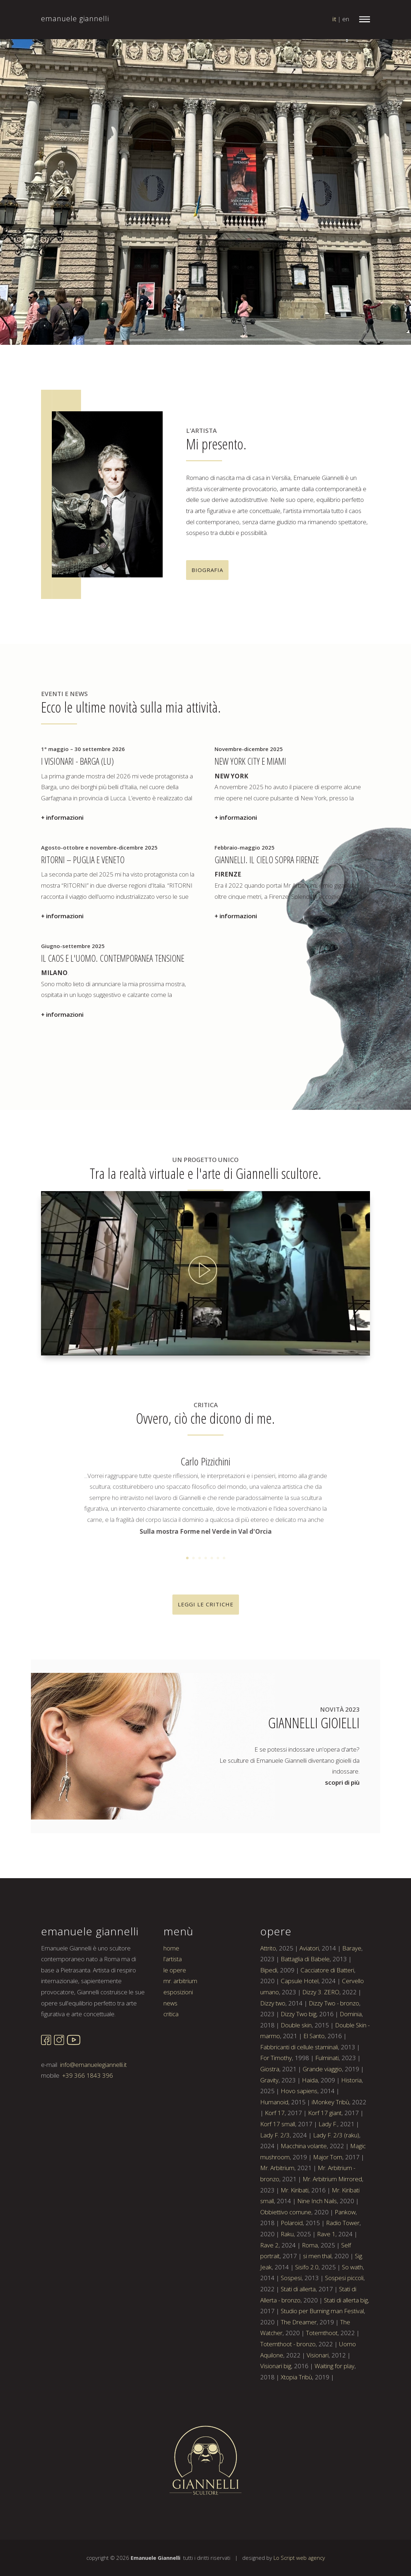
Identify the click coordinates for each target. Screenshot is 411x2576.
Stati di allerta (298, 2289)
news (170, 2003)
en (345, 19)
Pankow (345, 2212)
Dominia (351, 2014)
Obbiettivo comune (285, 2212)
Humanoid (274, 2102)
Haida (310, 2080)
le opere (174, 1970)
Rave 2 (269, 2245)
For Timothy (276, 2058)
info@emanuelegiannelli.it (93, 2064)
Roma (310, 2245)
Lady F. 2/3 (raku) (336, 2135)
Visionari (318, 2355)
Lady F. (328, 2124)
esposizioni (178, 1992)
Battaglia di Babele (305, 1959)
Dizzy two (272, 2003)
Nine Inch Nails (317, 2201)
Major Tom (327, 2157)
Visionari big (275, 2366)
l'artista (172, 1959)
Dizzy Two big (298, 2014)
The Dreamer (299, 2322)
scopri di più (342, 1782)
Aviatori (309, 1948)
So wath (352, 2267)
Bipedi (268, 1970)
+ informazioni (62, 817)
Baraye (351, 1948)
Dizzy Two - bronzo (334, 2003)
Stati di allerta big (346, 2300)
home (171, 1948)
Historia (351, 2080)
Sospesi (291, 2278)
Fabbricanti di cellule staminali (299, 2047)
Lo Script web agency (299, 2557)
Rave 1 (326, 2234)
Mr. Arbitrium (277, 2168)
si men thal (317, 2256)
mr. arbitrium (180, 1981)
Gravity (269, 2080)
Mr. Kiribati (294, 2190)
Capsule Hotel (300, 1981)
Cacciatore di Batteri (327, 1970)
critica (171, 2014)
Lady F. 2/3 (275, 2135)
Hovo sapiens (299, 2091)
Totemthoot (322, 2333)
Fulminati (327, 2058)
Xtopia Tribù (296, 2377)
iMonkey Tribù (330, 2102)
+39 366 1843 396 (87, 2075)
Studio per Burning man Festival (322, 2311)
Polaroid (292, 2223)
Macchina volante (304, 2146)
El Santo (314, 2036)
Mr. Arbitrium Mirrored (332, 2179)
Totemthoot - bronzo (288, 2344)
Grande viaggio (322, 2069)
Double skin (296, 2025)
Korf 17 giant (325, 2113)
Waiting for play (334, 2366)
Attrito (268, 1948)
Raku (287, 2234)
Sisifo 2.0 (307, 2267)
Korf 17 (275, 2113)
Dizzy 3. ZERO (320, 1992)
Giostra (269, 2069)
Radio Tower (343, 2223)
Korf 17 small (277, 2124)
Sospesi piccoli (344, 2278)
